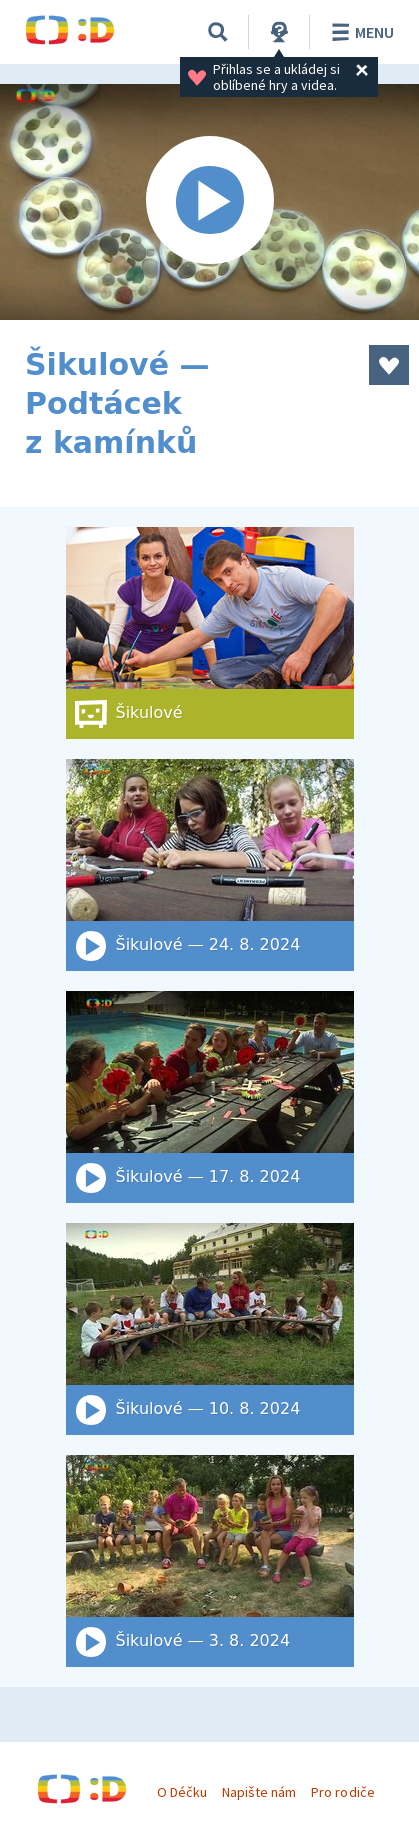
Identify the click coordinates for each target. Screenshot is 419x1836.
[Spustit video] (209, 202)
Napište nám (259, 1792)
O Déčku (182, 1792)
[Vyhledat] (218, 32)
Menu (359, 32)
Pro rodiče (342, 1792)
